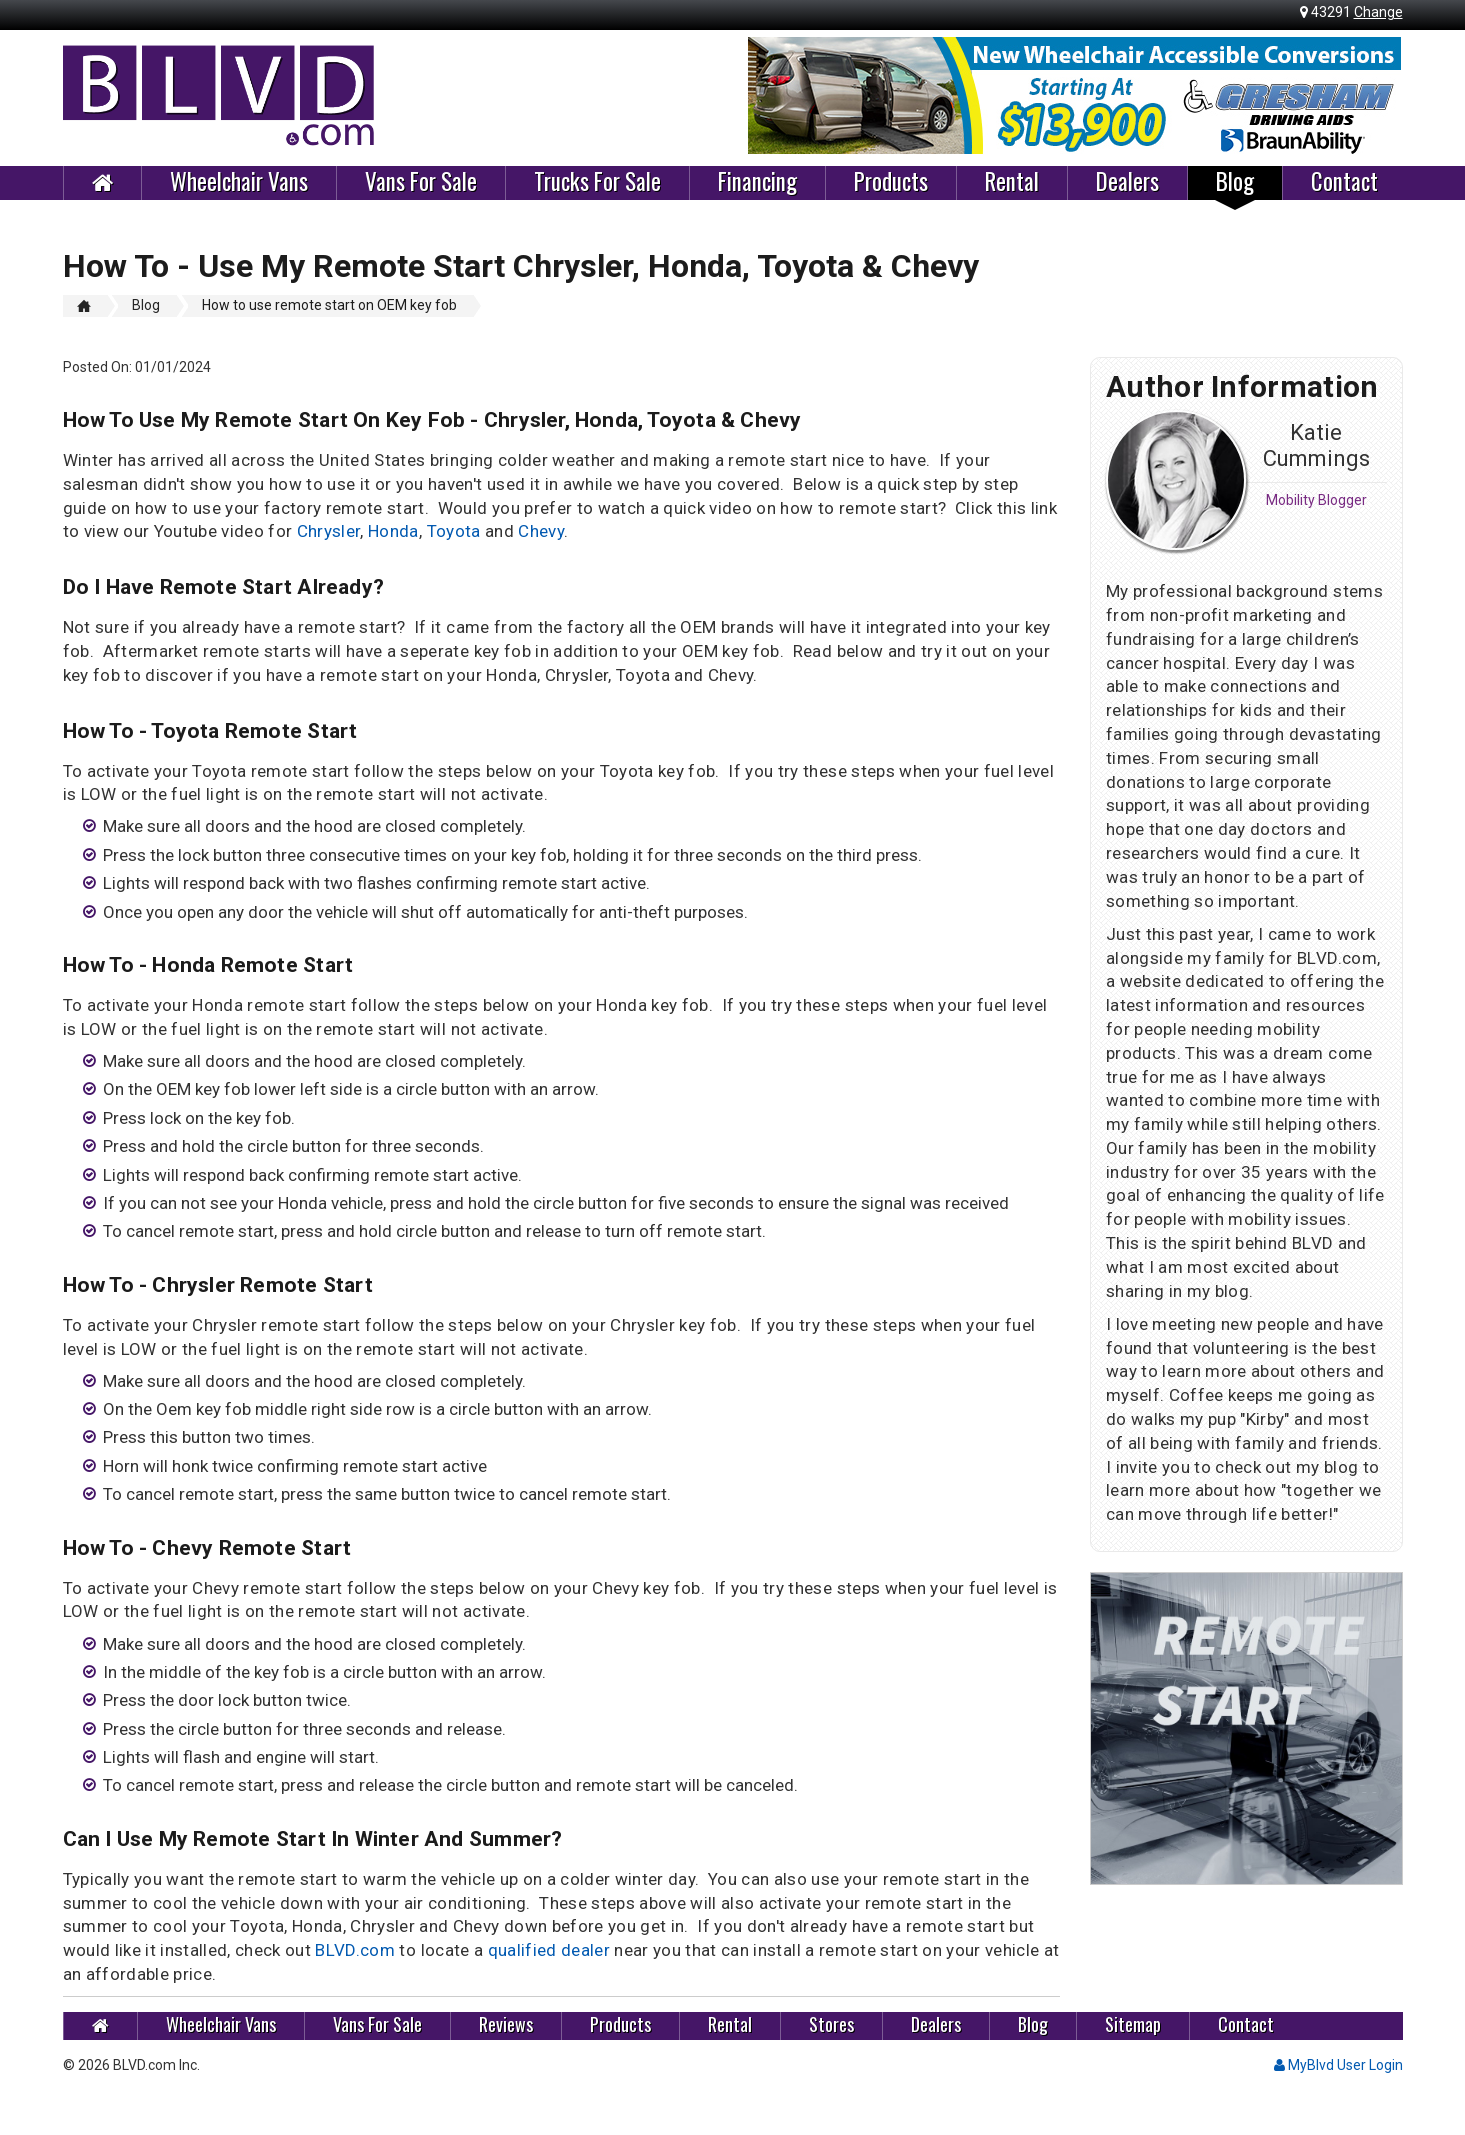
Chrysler (329, 531)
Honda (393, 531)
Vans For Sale (421, 182)
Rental (1012, 182)
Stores (831, 2024)
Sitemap (1133, 2024)
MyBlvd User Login (1338, 2065)
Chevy (541, 531)
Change (1378, 12)
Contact (1344, 182)
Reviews (506, 2024)
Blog (1235, 182)
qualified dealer (549, 1950)
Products (891, 182)
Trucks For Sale (597, 182)
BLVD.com (355, 1950)
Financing (757, 182)
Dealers (1127, 182)
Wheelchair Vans (239, 182)
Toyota (454, 531)
